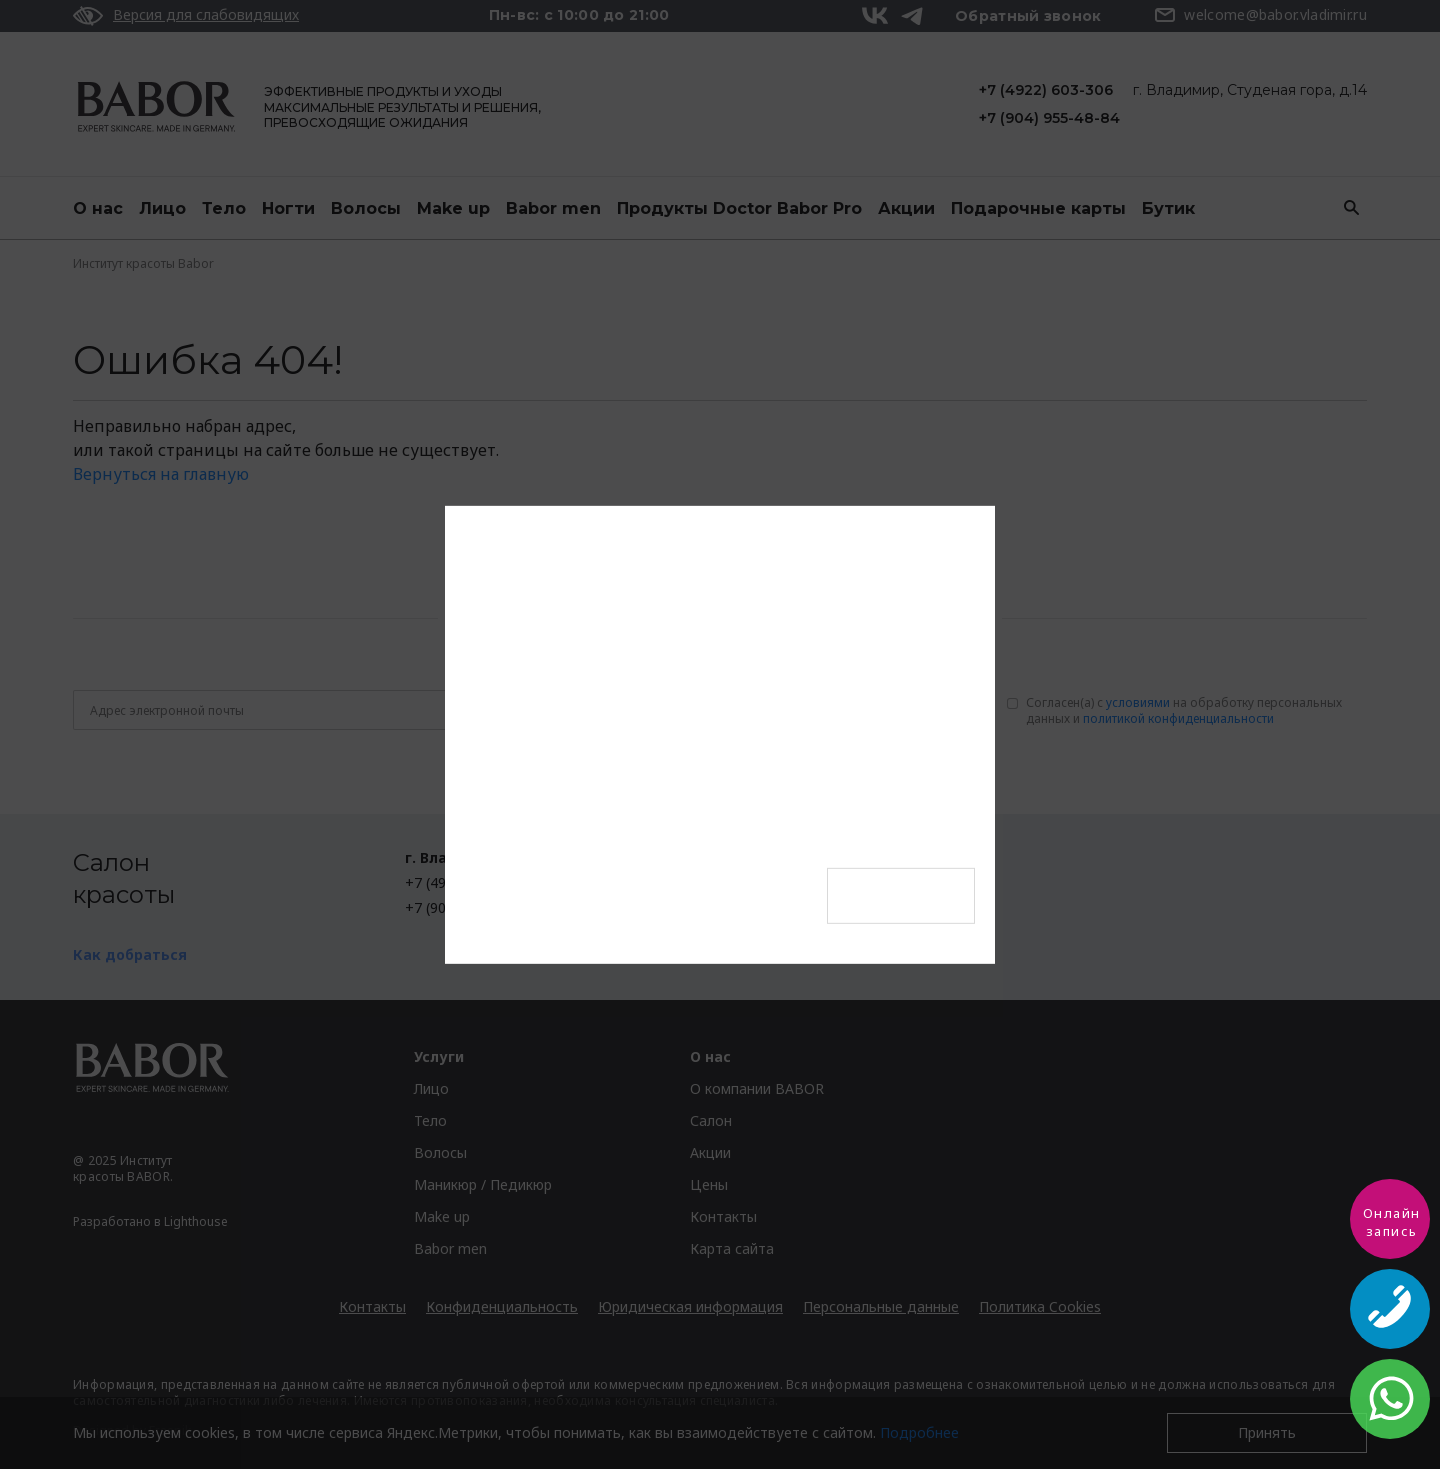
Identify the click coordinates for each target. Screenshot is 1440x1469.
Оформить (901, 895)
